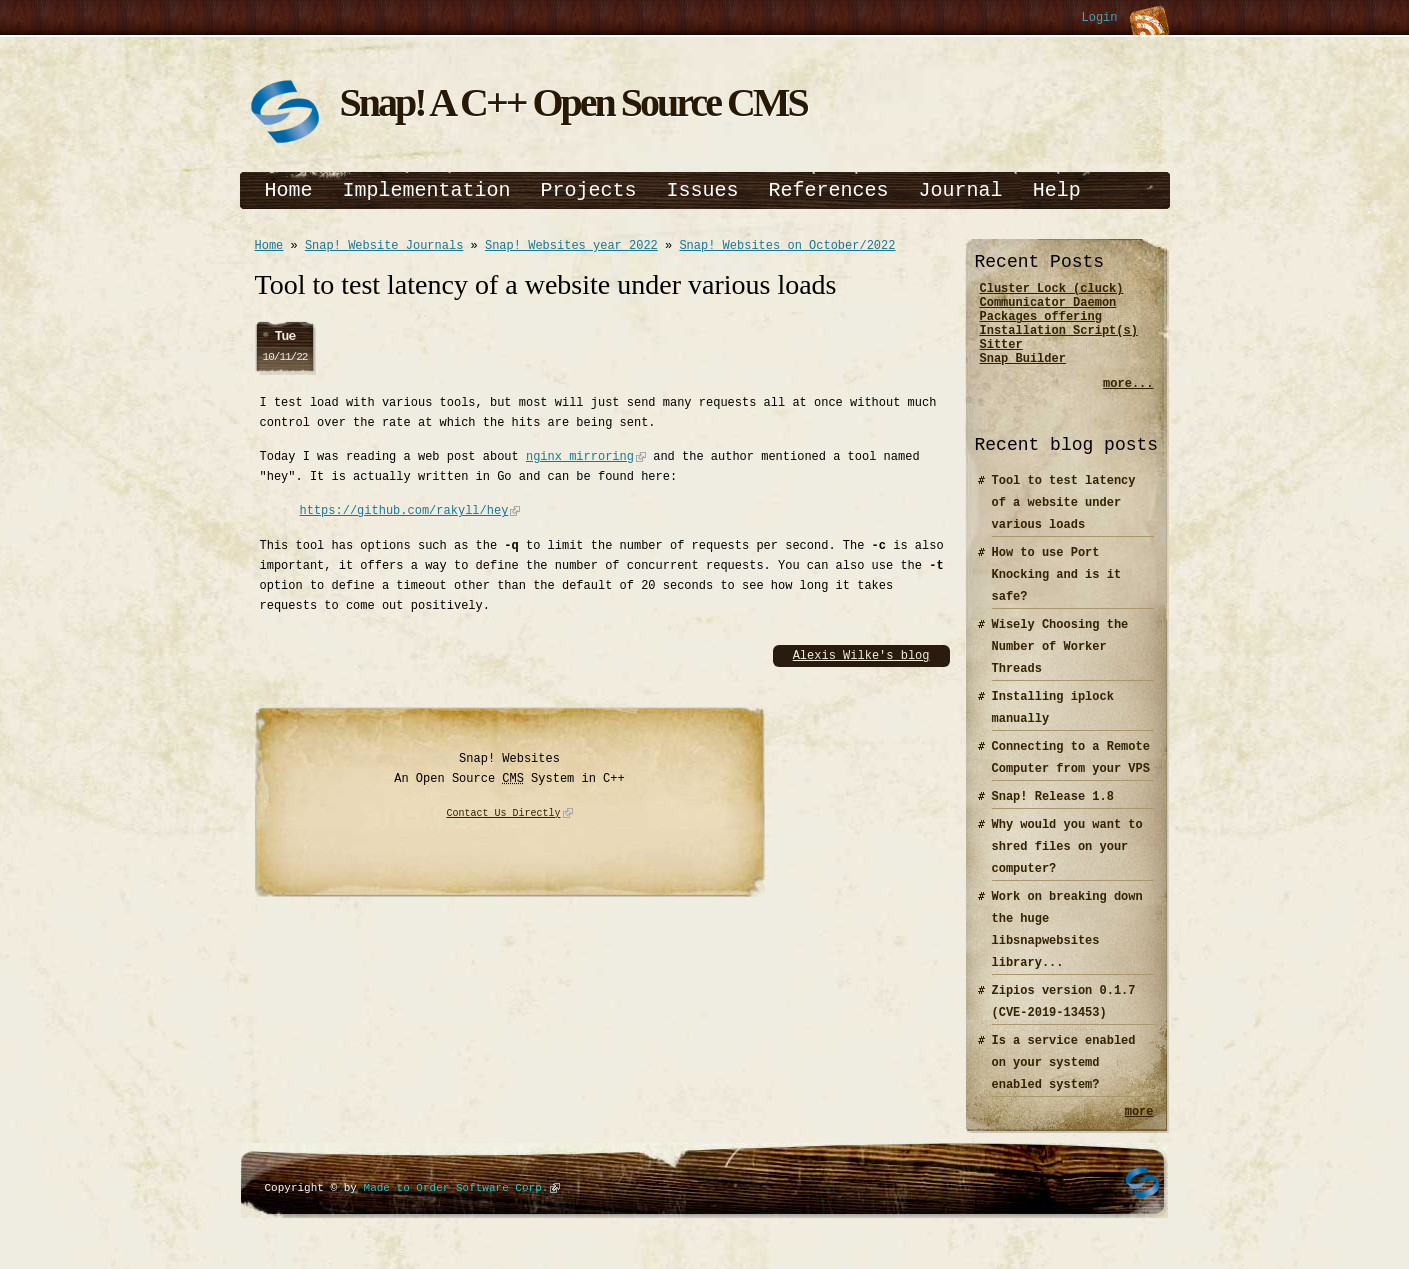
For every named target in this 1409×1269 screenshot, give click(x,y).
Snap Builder (1023, 375)
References (829, 190)
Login (1099, 18)
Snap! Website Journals (384, 247)
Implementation (427, 190)
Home (289, 190)
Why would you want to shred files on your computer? (1067, 864)
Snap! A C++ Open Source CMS (573, 102)
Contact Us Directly (504, 817)
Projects (589, 190)
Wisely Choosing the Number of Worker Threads (1060, 664)
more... (1128, 401)
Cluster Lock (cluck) (1052, 290)
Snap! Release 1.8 (1053, 814)
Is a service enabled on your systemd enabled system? (1064, 1080)
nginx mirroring (580, 459)
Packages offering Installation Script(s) (1059, 333)
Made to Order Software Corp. (456, 1208)
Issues (703, 190)
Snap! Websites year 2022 (571, 247)
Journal (961, 190)
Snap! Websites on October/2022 (787, 247)
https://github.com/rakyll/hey (404, 513)
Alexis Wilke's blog (861, 658)
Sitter (1001, 358)
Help (1057, 190)
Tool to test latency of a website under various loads (1064, 520)
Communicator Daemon (1048, 307)
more (1139, 1131)
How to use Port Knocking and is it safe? (1057, 592)
